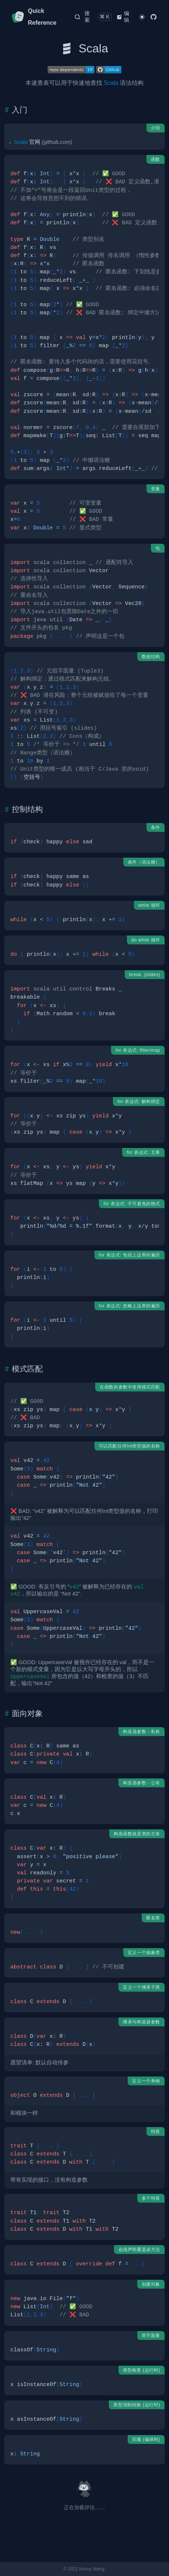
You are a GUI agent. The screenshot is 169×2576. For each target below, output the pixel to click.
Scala (111, 83)
